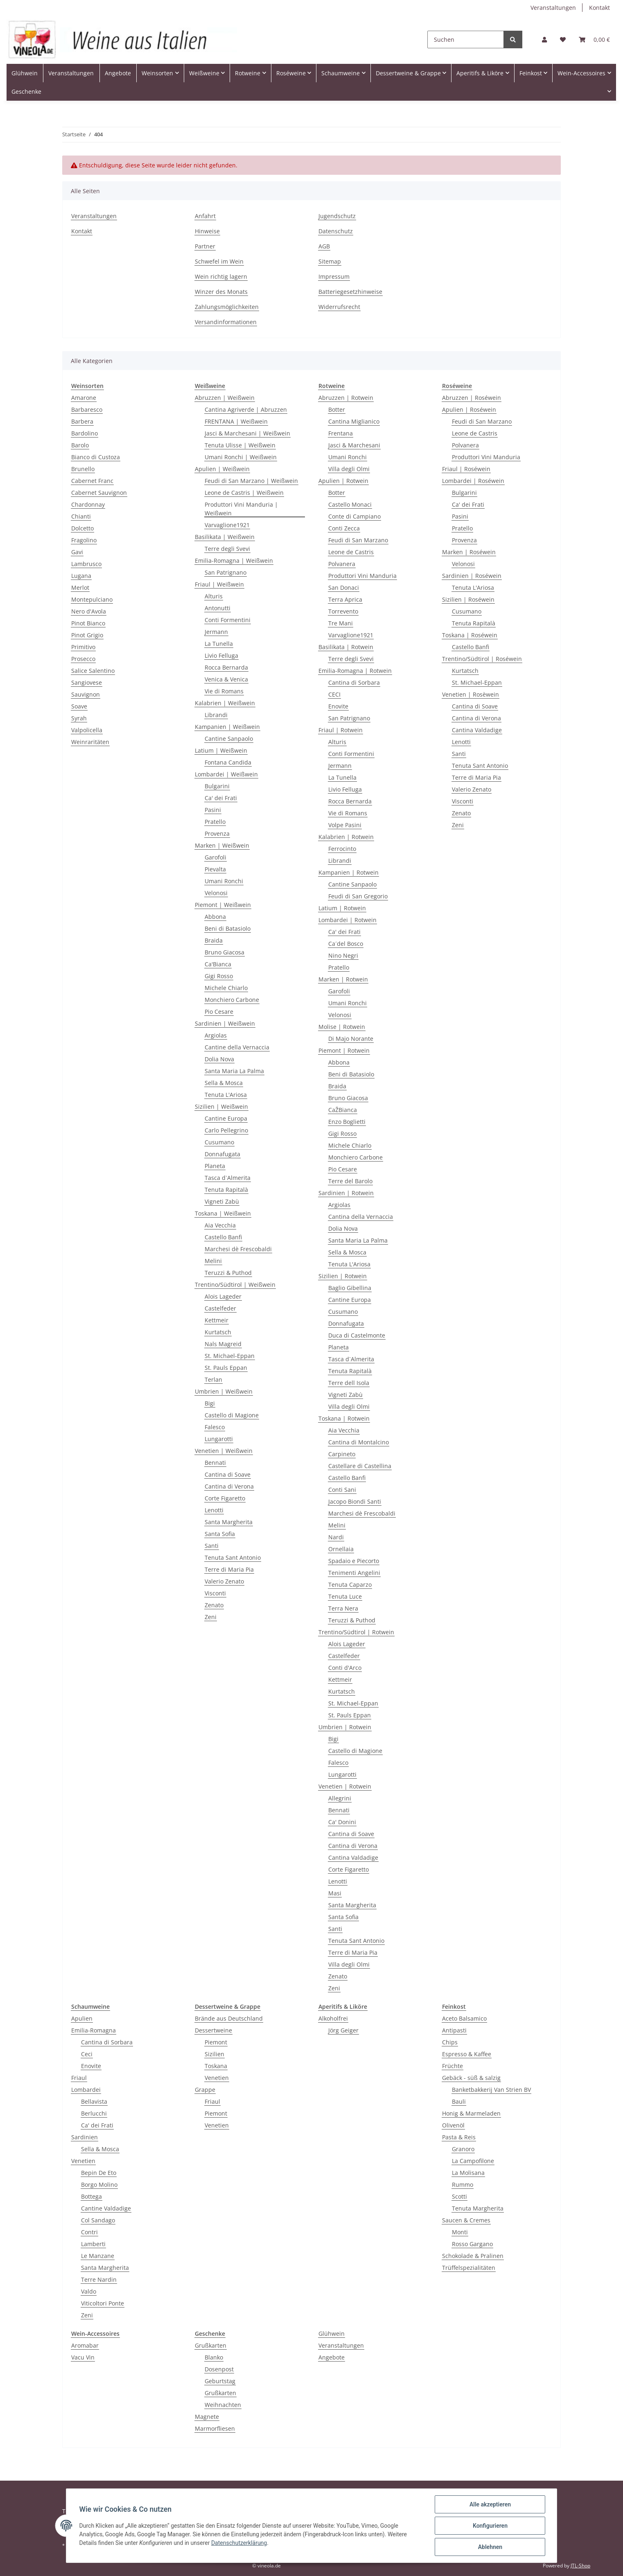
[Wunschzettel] (562, 39)
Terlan (213, 1379)
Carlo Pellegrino (226, 1130)
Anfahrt (205, 216)
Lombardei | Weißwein (226, 774)
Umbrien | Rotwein (344, 1727)
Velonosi (216, 893)
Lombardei (86, 2089)
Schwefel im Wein (219, 261)
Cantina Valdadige (353, 1857)
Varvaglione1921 (227, 525)
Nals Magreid (223, 1344)
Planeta (215, 1166)
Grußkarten (210, 2345)
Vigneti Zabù (222, 1201)
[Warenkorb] (594, 39)
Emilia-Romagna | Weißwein (234, 560)
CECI (334, 694)
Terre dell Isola (348, 1383)
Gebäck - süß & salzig (471, 2078)
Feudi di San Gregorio (358, 896)
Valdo (88, 2291)
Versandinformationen (226, 322)
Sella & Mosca (224, 1083)
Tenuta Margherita (477, 2208)
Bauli (459, 2101)
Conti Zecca (344, 528)
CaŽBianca (342, 1110)
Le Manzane (97, 2256)
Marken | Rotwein (343, 979)
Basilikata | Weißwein (225, 537)
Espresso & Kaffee (466, 2054)
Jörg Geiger (343, 2030)
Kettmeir (216, 1320)
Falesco (215, 1427)
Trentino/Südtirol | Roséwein (482, 659)
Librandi (216, 715)
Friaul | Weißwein (219, 584)
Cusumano (219, 1142)
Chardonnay (88, 504)
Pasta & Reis (459, 2137)
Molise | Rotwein (341, 1027)
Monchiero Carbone (232, 1000)
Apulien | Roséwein (469, 409)
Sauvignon (85, 694)
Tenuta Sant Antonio (233, 1557)
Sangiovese (86, 682)
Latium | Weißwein (221, 750)
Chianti (81, 516)
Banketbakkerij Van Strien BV (491, 2089)
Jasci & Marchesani (354, 445)
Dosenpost (219, 2369)
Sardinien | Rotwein (346, 1193)
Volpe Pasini (344, 825)
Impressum (334, 276)
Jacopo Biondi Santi (354, 1501)
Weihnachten (223, 2405)
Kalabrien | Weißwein (225, 703)
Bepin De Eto (98, 2173)
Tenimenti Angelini (354, 1573)
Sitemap (329, 261)
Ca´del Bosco (345, 943)
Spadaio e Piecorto (353, 1561)
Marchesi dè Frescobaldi (238, 1249)
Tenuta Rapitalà (226, 1189)
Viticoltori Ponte (102, 2303)
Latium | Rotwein (342, 908)
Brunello (83, 469)
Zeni (211, 1617)
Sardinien (84, 2137)
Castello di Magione (232, 1415)
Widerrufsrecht (339, 307)
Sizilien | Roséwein (468, 599)
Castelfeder (220, 1308)
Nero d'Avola (88, 611)
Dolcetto (82, 528)
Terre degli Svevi (227, 549)
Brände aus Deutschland (229, 2018)
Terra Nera (343, 1608)
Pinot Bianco (88, 623)
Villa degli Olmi (349, 469)
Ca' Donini (342, 1822)
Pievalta (215, 869)
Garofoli (215, 857)
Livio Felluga (221, 655)
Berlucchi (94, 2113)
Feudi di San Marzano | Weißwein (251, 481)
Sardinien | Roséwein (471, 576)
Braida (214, 940)
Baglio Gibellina (349, 1288)
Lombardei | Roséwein (473, 481)
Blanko (214, 2357)
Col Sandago (98, 2220)
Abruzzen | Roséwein (471, 398)
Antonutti (217, 608)
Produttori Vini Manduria (362, 576)
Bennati (215, 1462)
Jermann (216, 632)
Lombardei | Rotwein (347, 920)
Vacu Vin (83, 2357)
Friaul (79, 2078)
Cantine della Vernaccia (237, 1047)
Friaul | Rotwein (340, 730)
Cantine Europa (226, 1118)
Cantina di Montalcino (358, 1442)
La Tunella (219, 643)
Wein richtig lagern (221, 276)
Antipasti (454, 2030)
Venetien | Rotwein (344, 1786)
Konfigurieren (489, 2525)
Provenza (217, 833)
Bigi (210, 1403)
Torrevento (343, 611)
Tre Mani (340, 623)
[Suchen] (465, 39)
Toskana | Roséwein (469, 635)
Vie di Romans (224, 691)
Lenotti (214, 1510)
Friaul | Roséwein (466, 469)
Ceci (87, 2054)
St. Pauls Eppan (226, 1367)
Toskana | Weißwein (223, 1213)
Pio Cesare (219, 1011)
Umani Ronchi (224, 881)
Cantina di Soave (228, 1474)
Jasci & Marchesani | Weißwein (247, 433)
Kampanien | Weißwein (227, 727)
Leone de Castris (351, 552)
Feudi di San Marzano (358, 540)
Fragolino (84, 540)
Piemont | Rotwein (344, 1050)
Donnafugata (222, 1154)
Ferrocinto (342, 849)
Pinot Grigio (87, 635)
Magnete (207, 2416)
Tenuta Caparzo (350, 1584)
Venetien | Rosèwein (470, 694)
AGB (324, 246)
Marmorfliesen (215, 2428)
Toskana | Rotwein (344, 1418)
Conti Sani (342, 1489)
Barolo (80, 445)
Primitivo (83, 647)
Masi (334, 1893)
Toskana (216, 2066)
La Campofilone (473, 2161)
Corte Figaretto (225, 1498)
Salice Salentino (93, 670)
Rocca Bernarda (226, 667)
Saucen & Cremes (466, 2220)
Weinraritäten (90, 742)
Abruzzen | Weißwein (225, 398)
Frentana (340, 433)
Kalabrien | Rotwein (346, 837)
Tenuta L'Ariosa (226, 1095)
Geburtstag (220, 2381)
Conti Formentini (228, 620)
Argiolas (216, 1035)
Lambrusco (86, 564)
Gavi (77, 552)
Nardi (336, 1537)
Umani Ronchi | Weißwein (241, 457)
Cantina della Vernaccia (360, 1216)
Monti (460, 2232)
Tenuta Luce (345, 1596)
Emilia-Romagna (93, 2030)
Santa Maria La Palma (234, 1071)
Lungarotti (219, 1439)
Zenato (214, 1605)
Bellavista (94, 2101)
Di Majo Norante (350, 1038)
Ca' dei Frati (221, 798)
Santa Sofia (220, 1534)
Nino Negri (343, 955)
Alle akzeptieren (489, 2504)
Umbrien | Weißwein (224, 1391)
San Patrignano (225, 572)
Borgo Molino (99, 2184)
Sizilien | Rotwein (342, 1276)
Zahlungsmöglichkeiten (227, 307)
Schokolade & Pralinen (472, 2256)
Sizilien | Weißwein (221, 1106)
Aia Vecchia (220, 1225)
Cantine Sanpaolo (229, 738)
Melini (213, 1261)
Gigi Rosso (219, 976)
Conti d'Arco (344, 1667)
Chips (450, 2042)
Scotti (459, 2196)
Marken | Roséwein (469, 552)
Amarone (83, 398)
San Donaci (343, 587)
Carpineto (341, 1454)
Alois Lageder (223, 1296)
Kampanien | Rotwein (348, 872)
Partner (205, 246)
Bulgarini (217, 786)
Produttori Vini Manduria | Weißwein (241, 509)
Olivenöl (453, 2125)
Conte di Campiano (354, 516)
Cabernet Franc (92, 481)
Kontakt (599, 7)
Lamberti (93, 2244)
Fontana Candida (228, 762)
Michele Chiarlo (226, 988)
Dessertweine (213, 2030)
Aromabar (85, 2345)
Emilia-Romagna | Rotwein (355, 670)
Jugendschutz (337, 216)
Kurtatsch (218, 1332)
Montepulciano (92, 599)
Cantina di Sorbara (354, 682)
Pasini (213, 810)
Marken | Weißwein (222, 845)
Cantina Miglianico (353, 421)
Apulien (82, 2018)
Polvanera (341, 564)
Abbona (215, 916)
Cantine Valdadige (106, 2208)
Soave (79, 706)
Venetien (83, 2161)
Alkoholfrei (333, 2018)
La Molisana (468, 2173)
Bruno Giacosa (224, 952)
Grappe (205, 2089)
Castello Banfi (223, 1237)
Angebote (331, 2357)
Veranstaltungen (553, 7)
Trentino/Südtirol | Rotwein (356, 1632)
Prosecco (83, 659)
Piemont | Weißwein (223, 905)
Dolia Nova (219, 1059)
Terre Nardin (99, 2279)
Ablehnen (490, 2547)
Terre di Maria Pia (229, 1569)
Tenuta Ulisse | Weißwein (240, 445)
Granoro (463, 2149)
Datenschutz (335, 231)
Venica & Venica (226, 679)
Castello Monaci (350, 504)
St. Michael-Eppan (230, 1356)
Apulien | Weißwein (222, 469)
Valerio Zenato (224, 1581)
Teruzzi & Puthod (228, 1273)
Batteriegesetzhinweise (350, 291)
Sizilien (214, 2054)
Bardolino (84, 433)
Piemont (216, 2042)
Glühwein (331, 2333)
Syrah (79, 718)
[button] (544, 39)
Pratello (215, 822)
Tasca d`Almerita (228, 1178)
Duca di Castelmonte (356, 1335)
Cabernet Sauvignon (99, 492)
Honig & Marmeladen (471, 2113)
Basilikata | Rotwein (345, 647)
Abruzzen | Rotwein (345, 398)
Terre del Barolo (350, 1181)
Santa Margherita (229, 1522)
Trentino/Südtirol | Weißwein (235, 1284)
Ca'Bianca (218, 964)
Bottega (91, 2196)
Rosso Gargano (472, 2244)
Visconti (215, 1593)
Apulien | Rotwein (343, 481)
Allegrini (339, 1798)
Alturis (214, 596)
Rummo (462, 2184)
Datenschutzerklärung (239, 2543)
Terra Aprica (345, 599)
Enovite (338, 706)
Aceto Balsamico (464, 2018)
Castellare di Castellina (359, 1466)
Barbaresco (86, 409)
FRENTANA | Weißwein (236, 421)
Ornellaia (341, 1549)
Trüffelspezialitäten (468, 2267)
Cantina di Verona (229, 1486)
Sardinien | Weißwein (225, 1023)
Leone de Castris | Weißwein (244, 492)
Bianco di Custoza (95, 457)
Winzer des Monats (221, 291)
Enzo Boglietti (347, 1122)
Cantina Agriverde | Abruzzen (246, 409)
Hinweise (207, 231)
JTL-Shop (580, 2565)
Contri (89, 2232)
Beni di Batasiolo (228, 928)
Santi (212, 1546)
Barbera (82, 421)
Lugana (81, 576)
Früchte (452, 2066)
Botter (336, 409)
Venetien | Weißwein (224, 1451)
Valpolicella (86, 730)
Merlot (80, 587)
